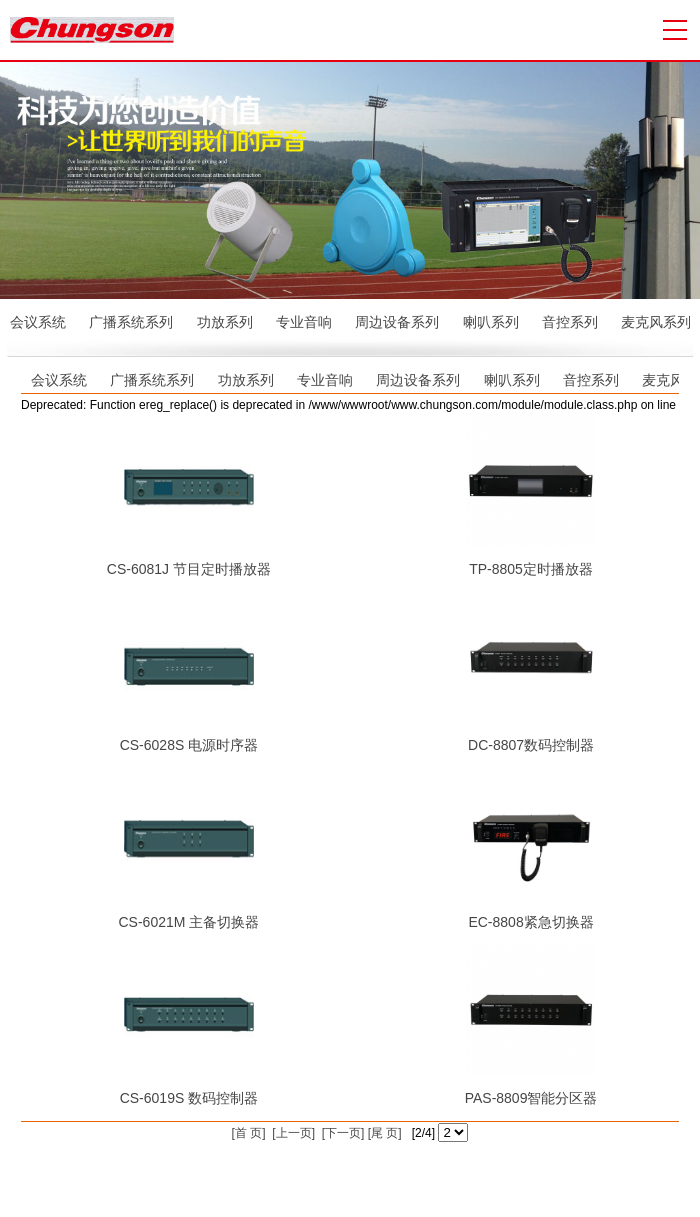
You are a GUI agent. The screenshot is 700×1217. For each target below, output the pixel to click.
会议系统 (38, 322)
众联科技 (538, 1170)
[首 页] (249, 1133)
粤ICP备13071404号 (387, 1170)
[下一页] (341, 1133)
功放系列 (225, 322)
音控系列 (570, 322)
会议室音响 (364, 1190)
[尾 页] (382, 1133)
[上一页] (292, 1133)
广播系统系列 (131, 322)
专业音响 (304, 322)
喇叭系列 (491, 322)
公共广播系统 (612, 1170)
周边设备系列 (397, 322)
